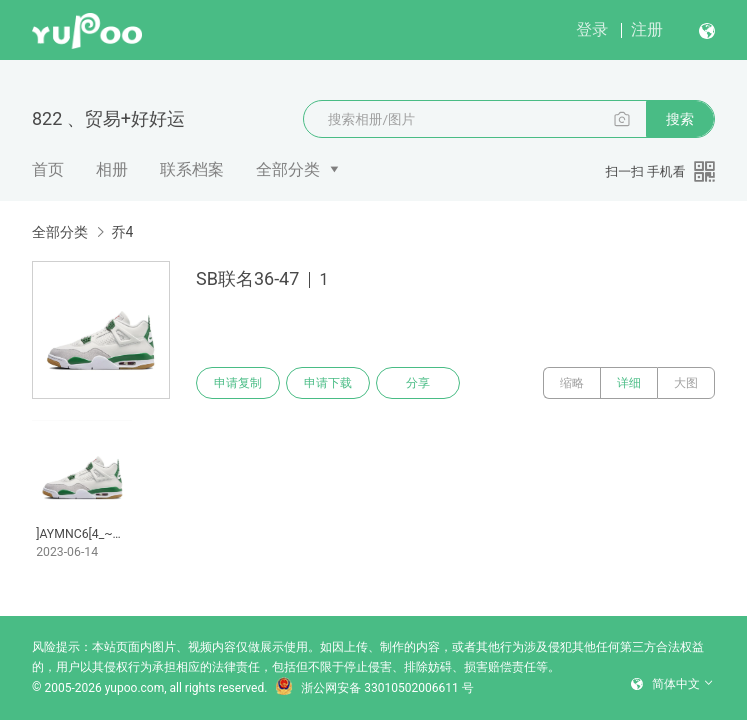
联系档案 (192, 169)
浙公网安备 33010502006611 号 (374, 688)
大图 (686, 383)
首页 (48, 169)
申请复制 (238, 383)
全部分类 (288, 169)
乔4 (122, 232)
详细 (629, 383)
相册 (112, 169)
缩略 (572, 383)
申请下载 (328, 383)
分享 (418, 383)
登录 (592, 29)
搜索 (680, 119)
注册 (647, 29)
